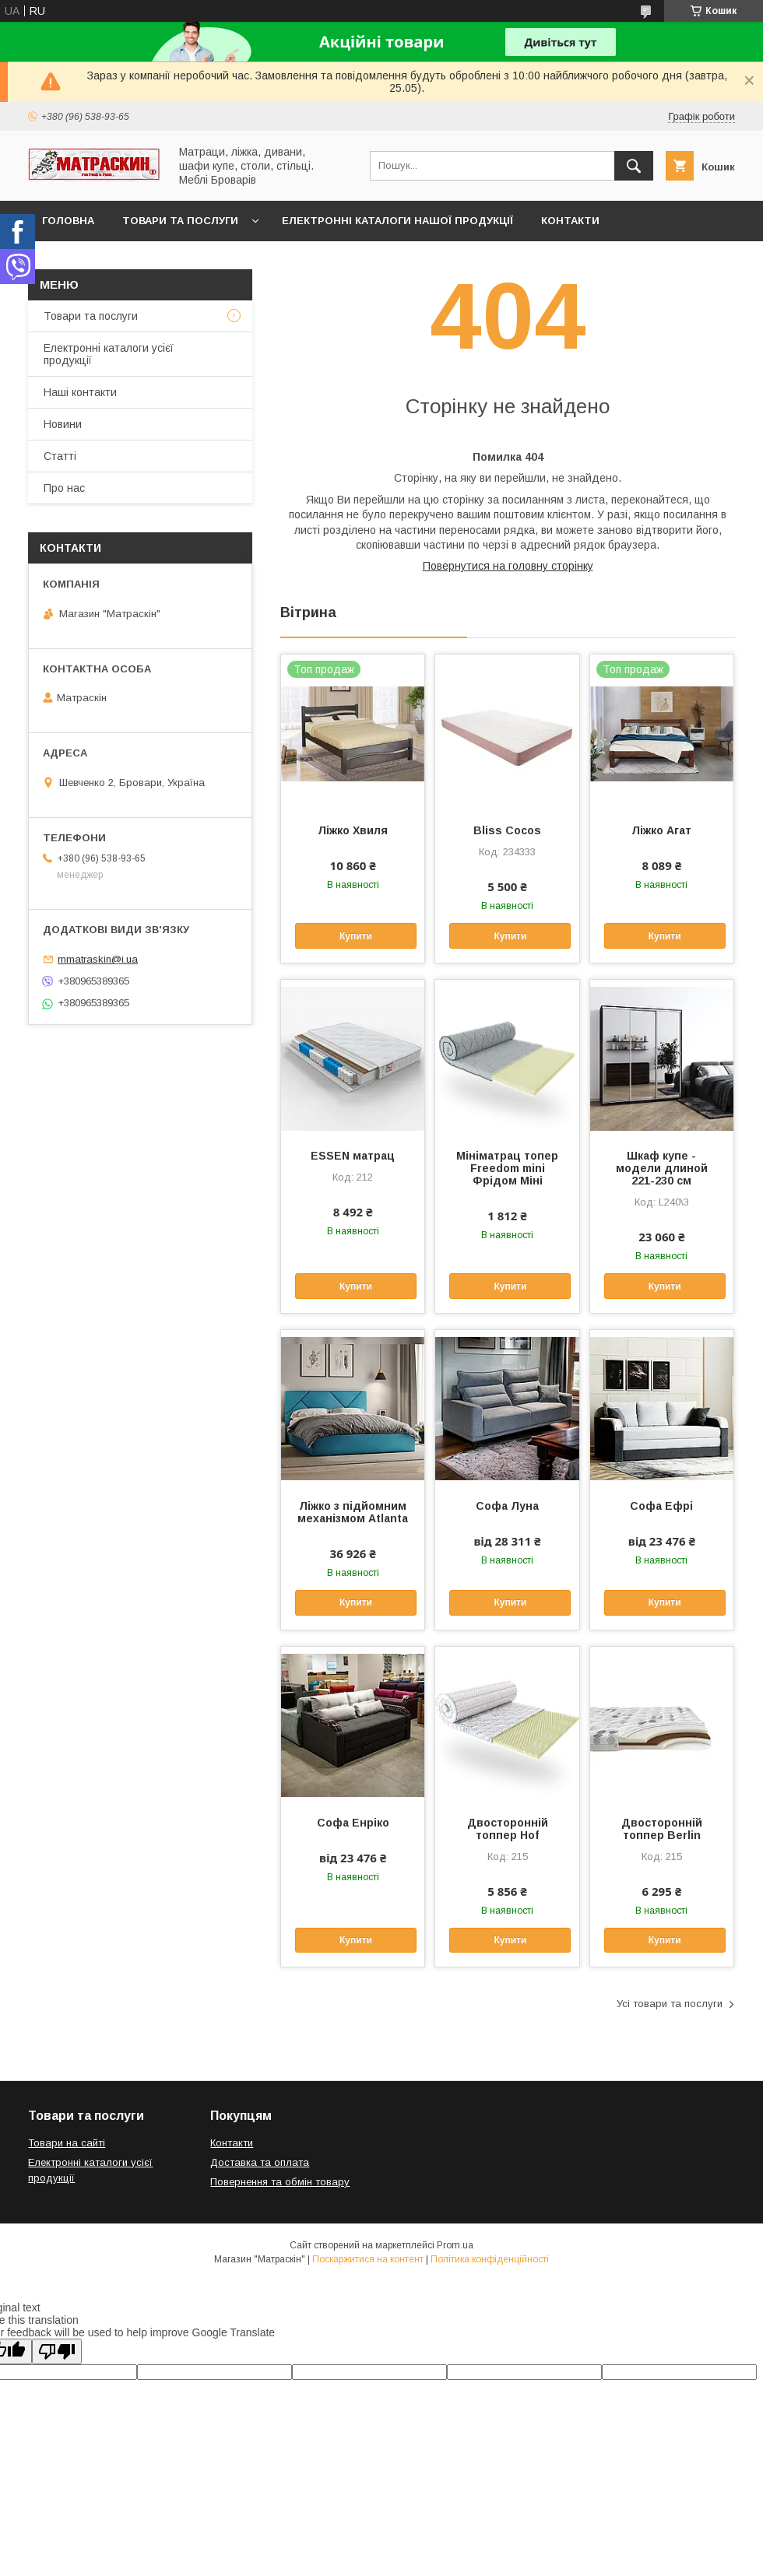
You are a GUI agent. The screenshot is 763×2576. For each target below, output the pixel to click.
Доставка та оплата (104, 261)
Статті (60, 456)
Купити (355, 936)
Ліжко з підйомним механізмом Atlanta (352, 1512)
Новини (63, 424)
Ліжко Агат (661, 830)
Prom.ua (455, 2245)
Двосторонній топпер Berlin (661, 1828)
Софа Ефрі (661, 1506)
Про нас (64, 488)
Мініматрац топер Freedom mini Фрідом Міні (507, 1168)
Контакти (570, 220)
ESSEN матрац (353, 1155)
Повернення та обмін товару (280, 2182)
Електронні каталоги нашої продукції (397, 220)
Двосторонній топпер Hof (507, 1828)
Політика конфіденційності (490, 2259)
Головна (68, 220)
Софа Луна (507, 1506)
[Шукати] (633, 166)
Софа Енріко (353, 1822)
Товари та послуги (180, 220)
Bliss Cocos (507, 830)
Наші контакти (80, 392)
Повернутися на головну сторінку (508, 566)
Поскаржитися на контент (368, 2259)
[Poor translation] (57, 2351)
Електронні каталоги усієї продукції (109, 354)
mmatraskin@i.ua (98, 959)
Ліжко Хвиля (353, 830)
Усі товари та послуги (670, 2003)
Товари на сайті (66, 2143)
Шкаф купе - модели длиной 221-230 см (662, 1168)
